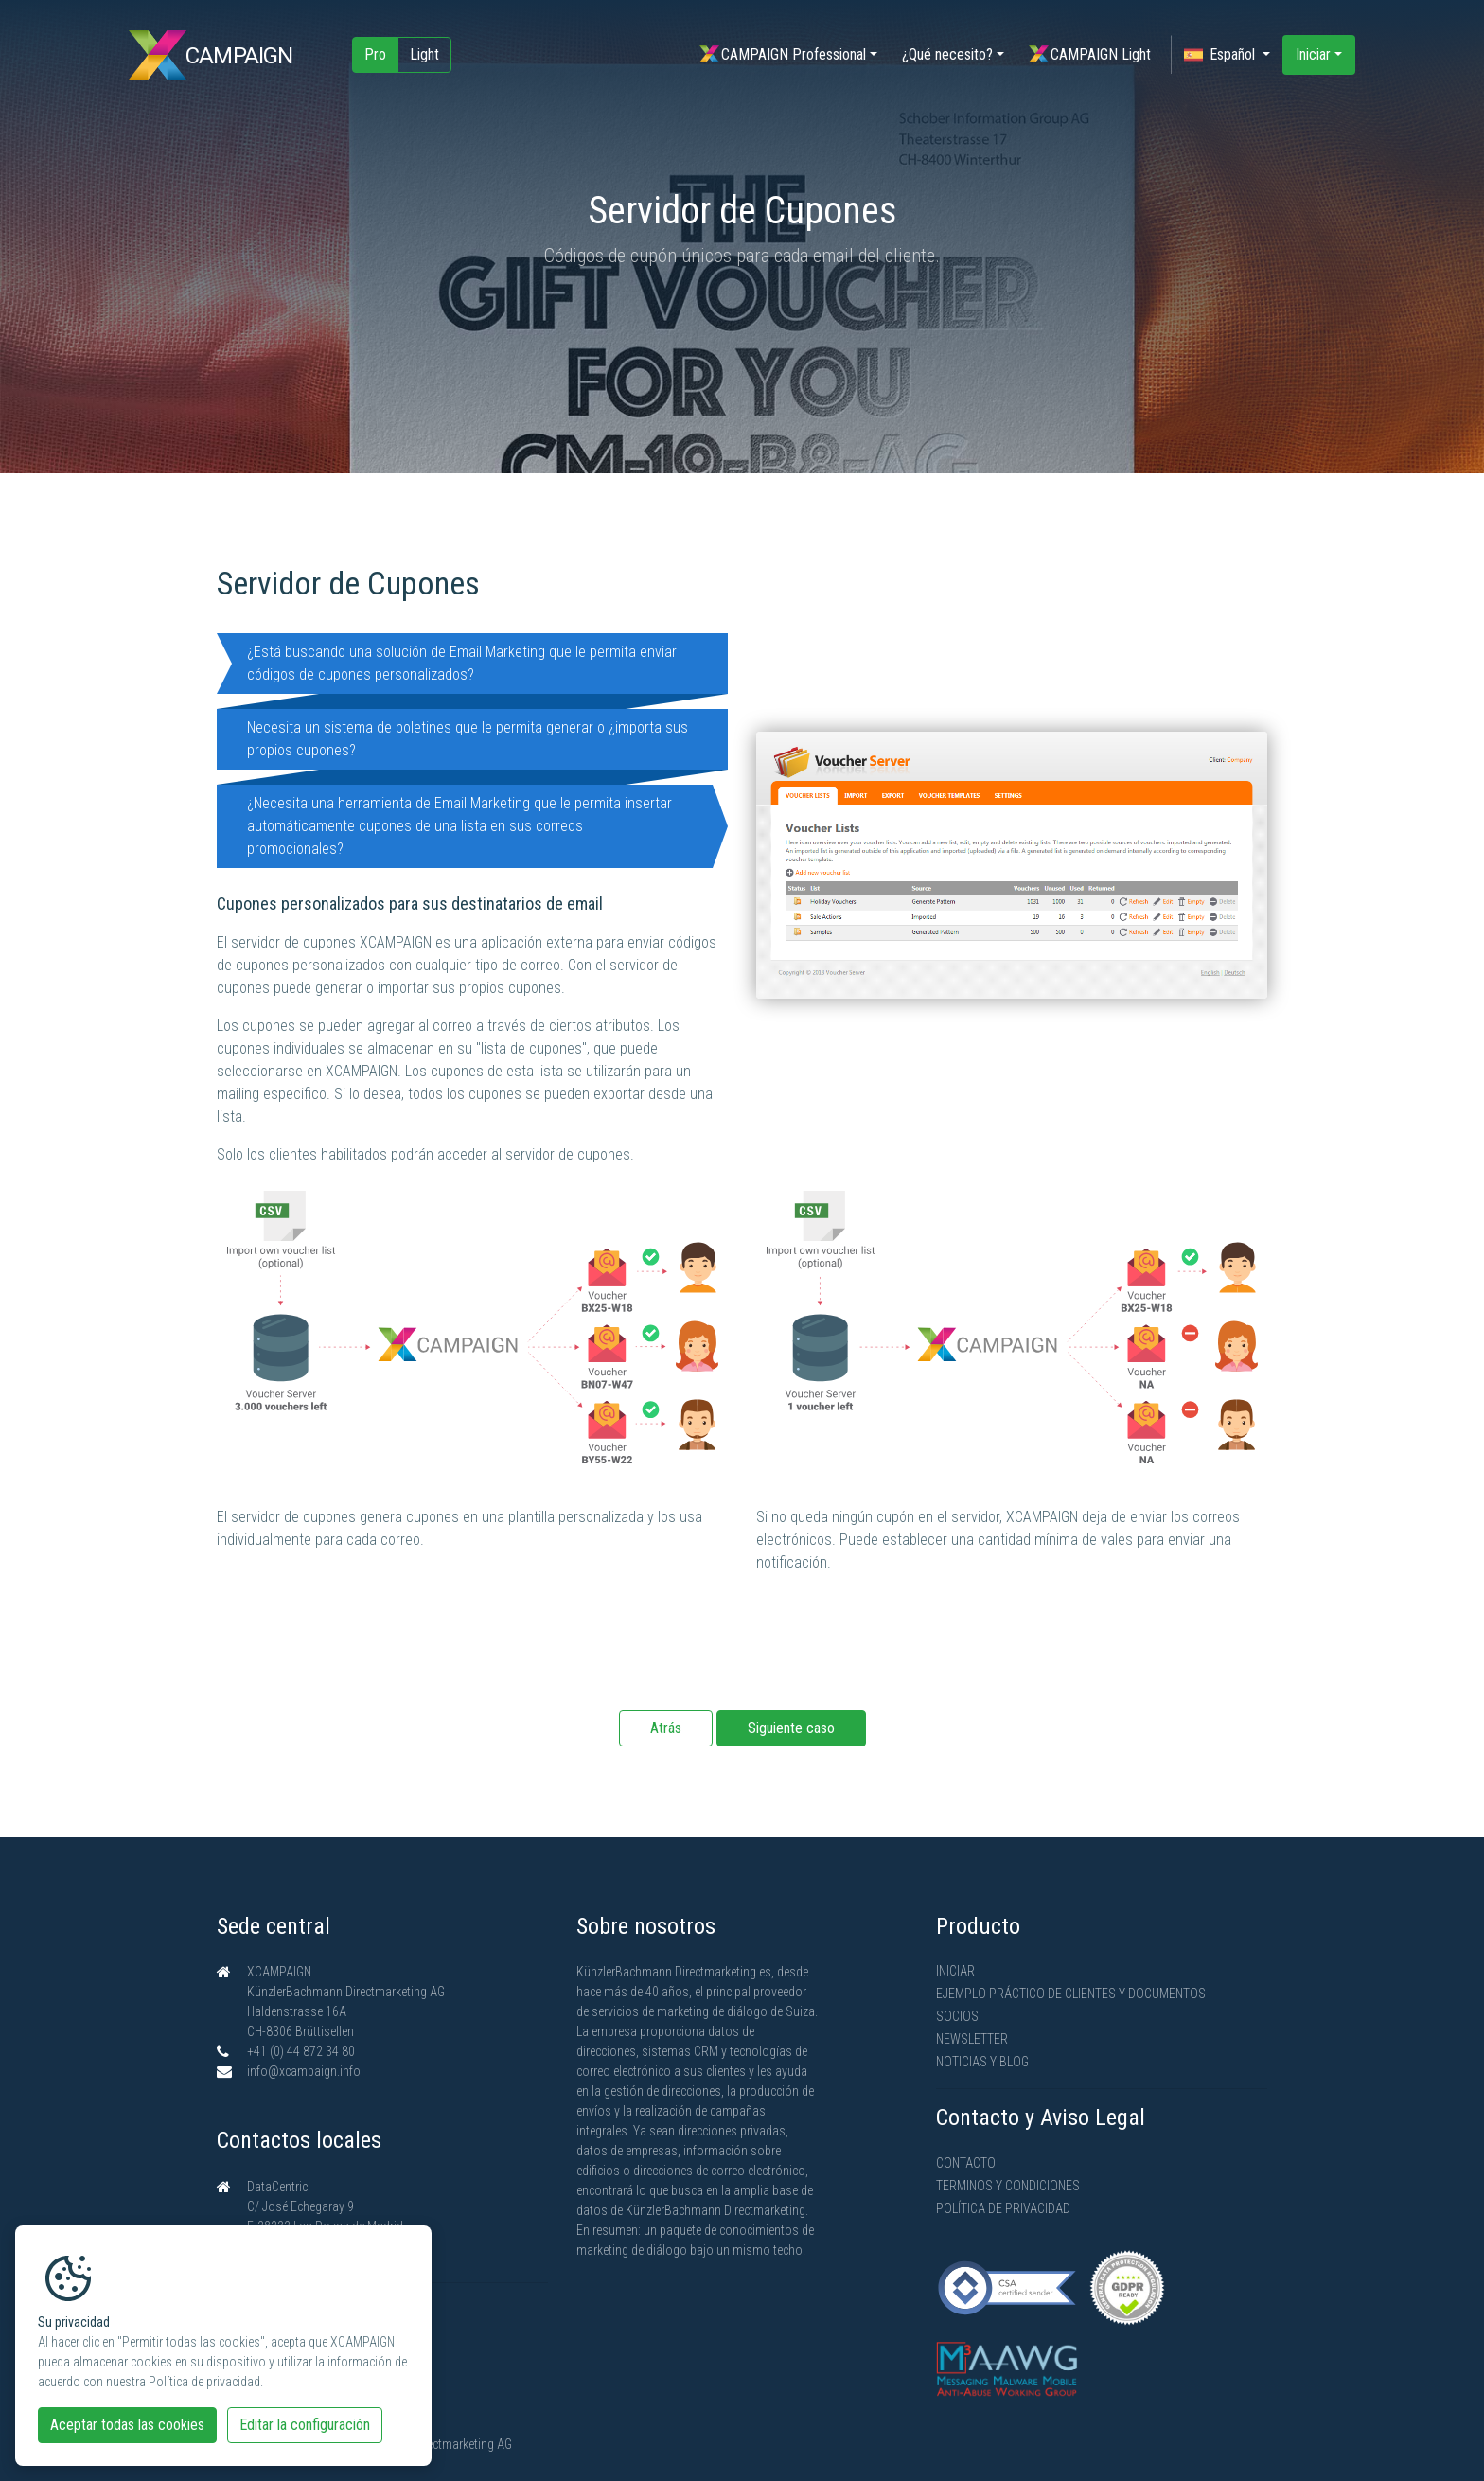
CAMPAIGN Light (1090, 54)
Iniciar (1313, 54)
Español (1221, 54)
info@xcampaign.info (304, 2071)
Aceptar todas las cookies (127, 2425)
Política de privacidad (1003, 2208)
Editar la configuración (304, 2425)
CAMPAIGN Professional (782, 54)
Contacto (966, 2163)
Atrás (665, 1728)
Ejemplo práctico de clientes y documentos (1071, 1993)
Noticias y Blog (982, 2061)
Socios (957, 2016)
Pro (375, 54)
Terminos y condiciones (1008, 2185)
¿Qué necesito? (947, 54)
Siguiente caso (791, 1728)
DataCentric (277, 2186)
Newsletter (972, 2039)
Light (424, 54)
